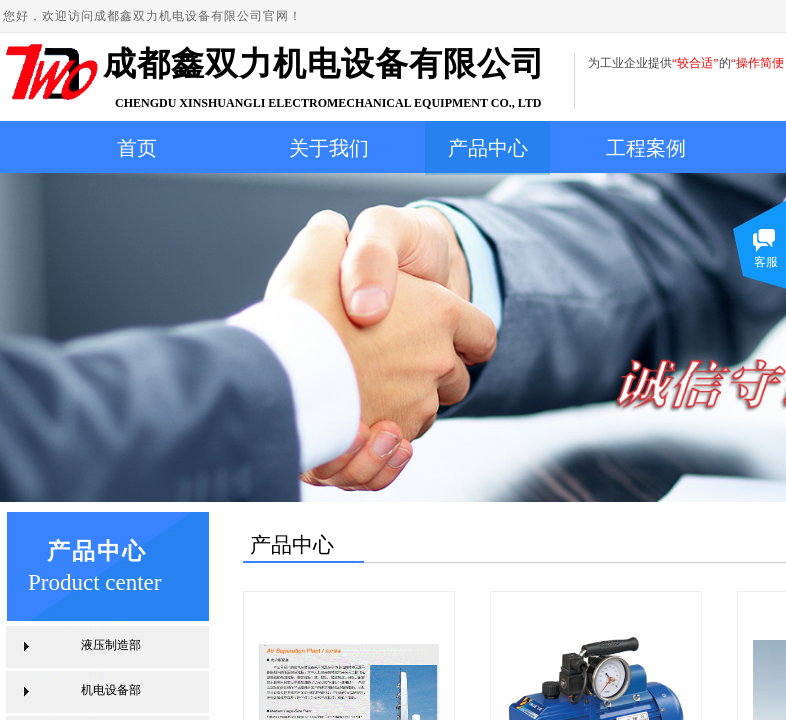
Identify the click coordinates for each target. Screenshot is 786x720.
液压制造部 (111, 645)
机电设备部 (111, 690)
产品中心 (488, 148)
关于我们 (329, 148)
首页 (137, 148)
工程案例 (646, 148)
